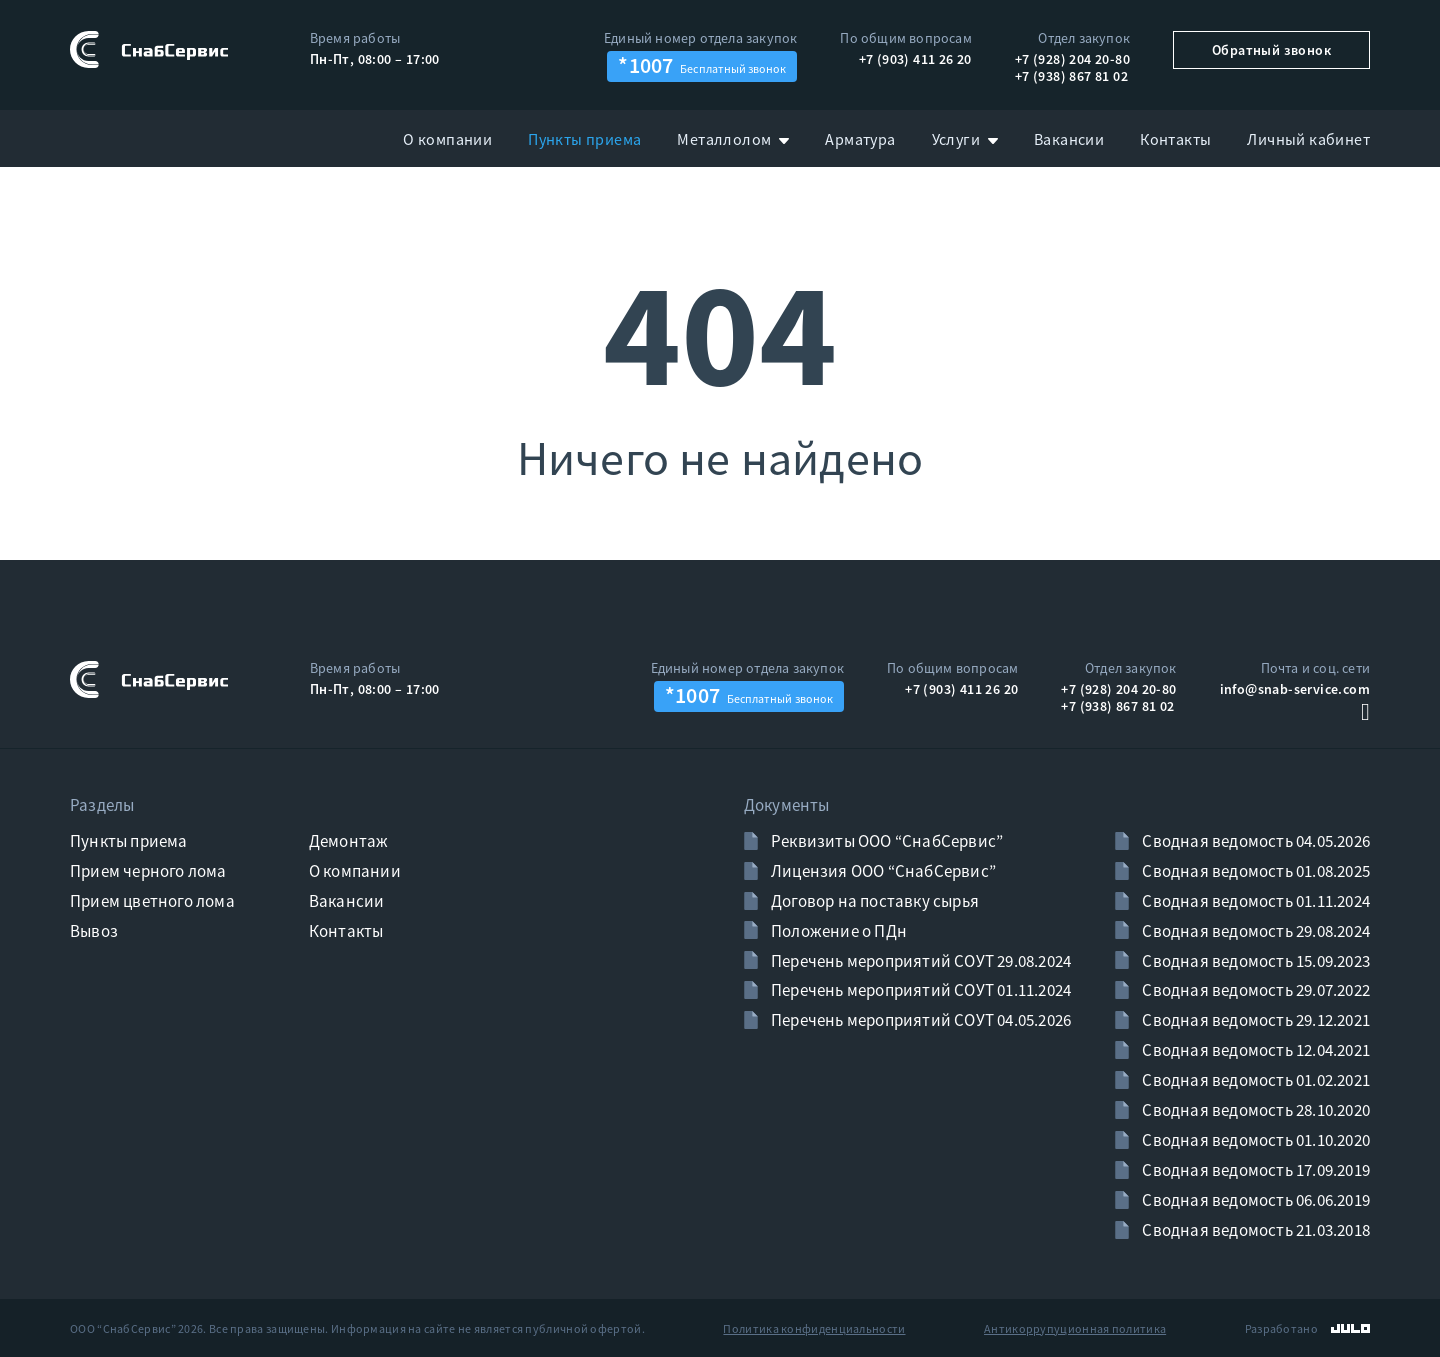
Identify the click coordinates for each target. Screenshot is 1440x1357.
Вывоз (94, 931)
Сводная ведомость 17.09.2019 (1254, 1170)
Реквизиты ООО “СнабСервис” (885, 841)
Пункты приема (129, 841)
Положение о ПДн (837, 931)
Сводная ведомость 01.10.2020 (1254, 1140)
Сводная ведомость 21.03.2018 (1254, 1230)
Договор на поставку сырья (873, 901)
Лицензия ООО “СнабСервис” (882, 871)
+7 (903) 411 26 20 (915, 59)
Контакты (346, 931)
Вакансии (347, 901)
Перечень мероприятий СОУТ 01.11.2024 (919, 990)
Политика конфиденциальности (814, 1328)
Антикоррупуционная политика (1075, 1328)
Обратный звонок (1271, 50)
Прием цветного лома (152, 901)
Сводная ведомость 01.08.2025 (1254, 871)
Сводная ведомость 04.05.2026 (1254, 841)
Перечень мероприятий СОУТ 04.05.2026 (919, 1020)
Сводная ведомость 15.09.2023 (1254, 961)
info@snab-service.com (1295, 689)
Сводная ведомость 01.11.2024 (1254, 901)
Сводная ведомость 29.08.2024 (1254, 931)
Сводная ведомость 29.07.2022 (1254, 990)
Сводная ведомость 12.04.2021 (1254, 1050)
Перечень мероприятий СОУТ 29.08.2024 (919, 961)
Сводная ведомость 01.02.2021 (1254, 1080)
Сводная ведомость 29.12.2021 (1254, 1020)
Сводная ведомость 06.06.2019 (1254, 1200)
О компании (355, 871)
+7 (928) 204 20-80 (1072, 59)
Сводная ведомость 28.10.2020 (1254, 1110)
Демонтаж (349, 841)
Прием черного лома (148, 871)
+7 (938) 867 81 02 (1071, 76)
